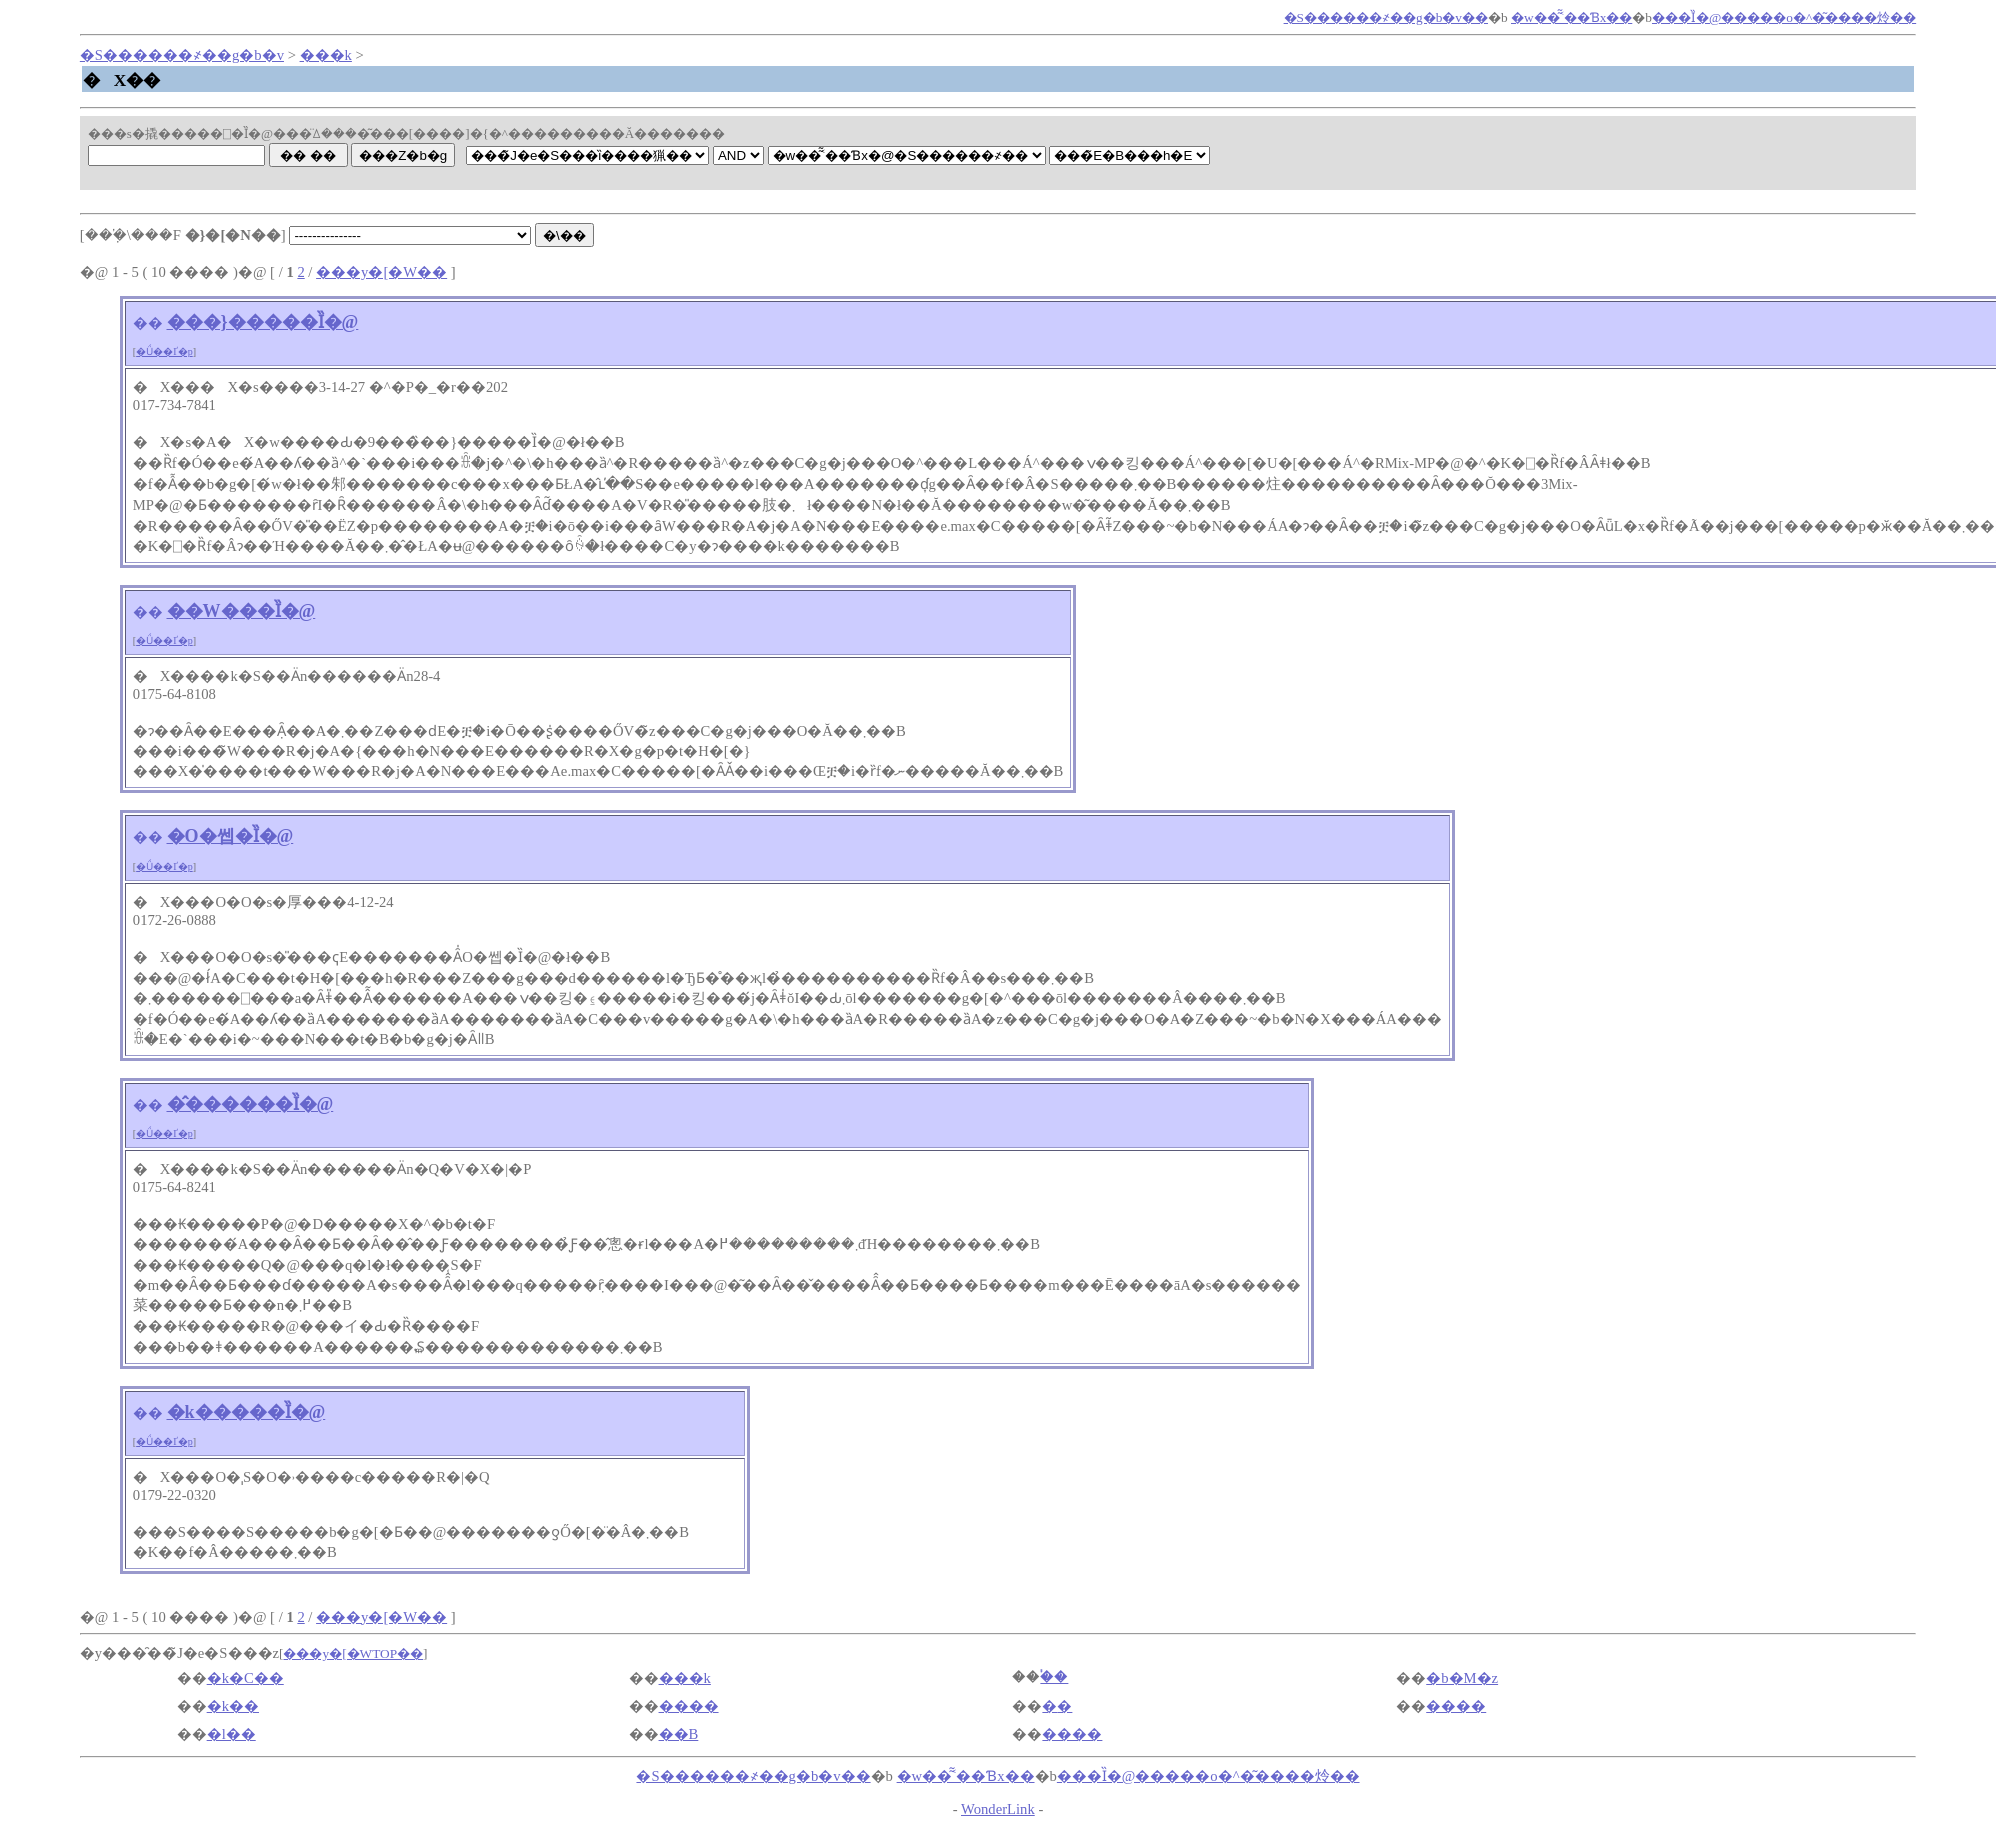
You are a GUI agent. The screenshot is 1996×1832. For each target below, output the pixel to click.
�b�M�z (1462, 1678)
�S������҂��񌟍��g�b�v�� (1386, 17)
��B (679, 1734)
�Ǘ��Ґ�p (164, 351)
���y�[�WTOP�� (353, 1653)
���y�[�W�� (381, 272)
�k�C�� (245, 1678)
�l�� (231, 1734)
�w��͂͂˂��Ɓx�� (1571, 17)
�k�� (233, 1706)
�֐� (1057, 1706)
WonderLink (998, 1809)
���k (326, 55)
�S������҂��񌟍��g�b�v (182, 55)
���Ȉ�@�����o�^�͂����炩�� (1784, 17)
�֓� (1054, 1677)
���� (689, 1706)
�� (148, 323)
